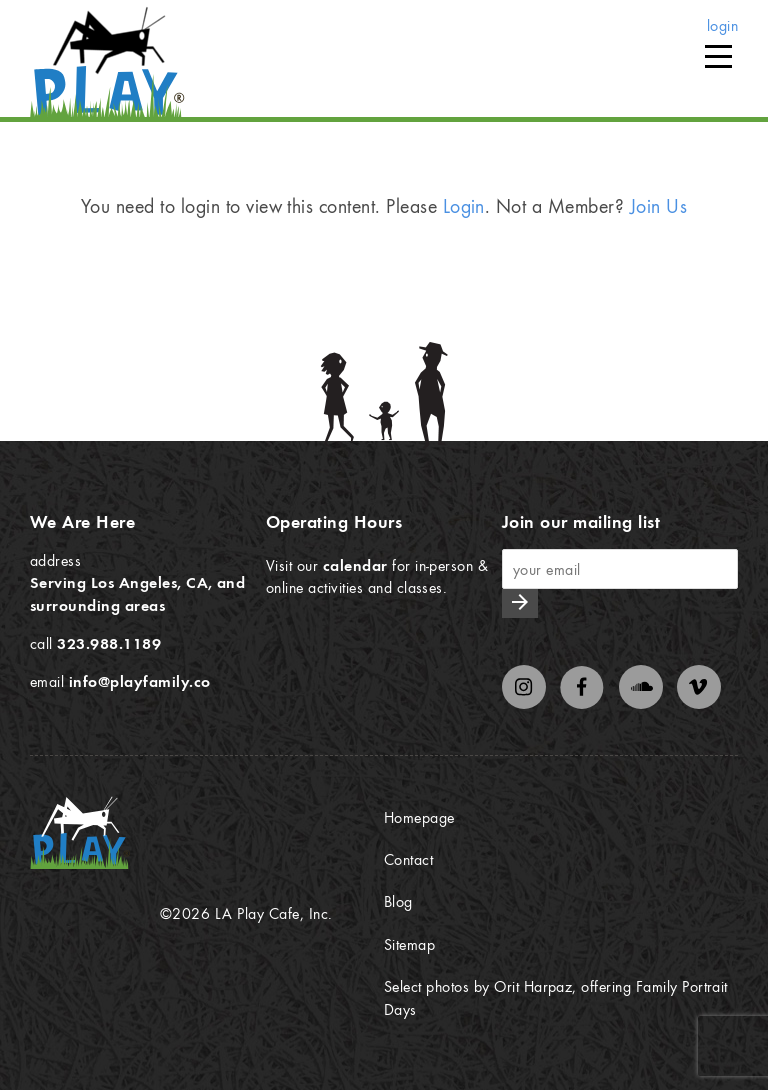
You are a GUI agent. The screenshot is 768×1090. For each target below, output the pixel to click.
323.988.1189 (109, 643)
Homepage (419, 817)
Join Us (658, 205)
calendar (355, 565)
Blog (398, 901)
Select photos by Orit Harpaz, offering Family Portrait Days (556, 997)
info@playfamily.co (140, 681)
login (722, 25)
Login (464, 205)
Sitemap (409, 944)
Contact (408, 859)
